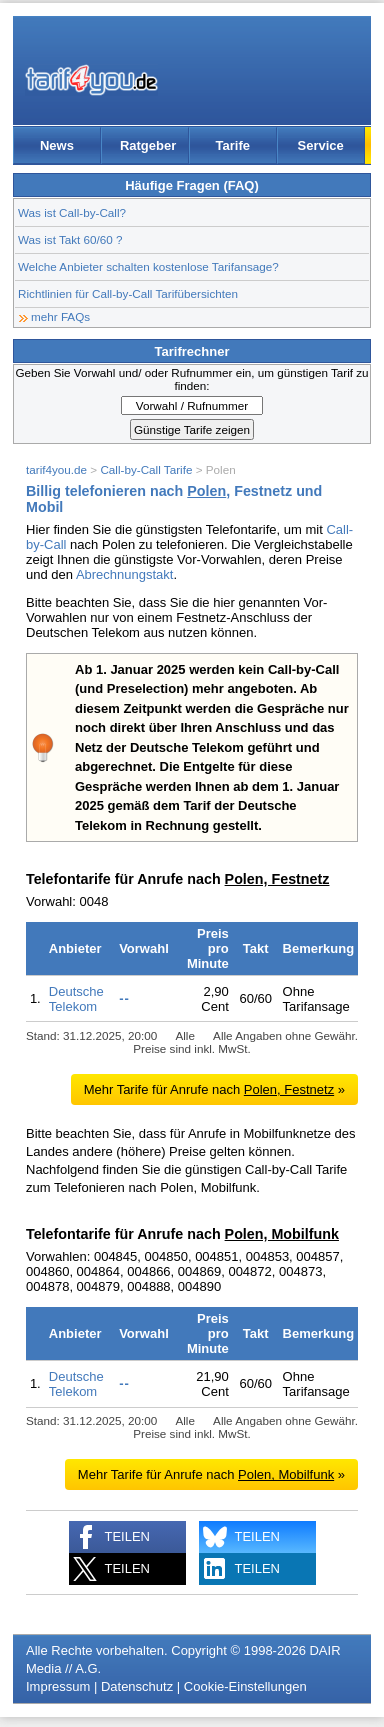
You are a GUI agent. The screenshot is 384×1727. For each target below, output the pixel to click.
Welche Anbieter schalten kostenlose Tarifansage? (148, 266)
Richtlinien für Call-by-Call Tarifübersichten (128, 293)
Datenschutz (137, 1686)
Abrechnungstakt (125, 574)
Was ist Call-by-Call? (72, 212)
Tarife (233, 145)
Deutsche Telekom (76, 999)
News (57, 145)
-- (124, 998)
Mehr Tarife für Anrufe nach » (214, 1089)
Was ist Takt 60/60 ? (70, 239)
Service (321, 145)
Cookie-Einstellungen (245, 1686)
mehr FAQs (60, 316)
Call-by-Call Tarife (146, 469)
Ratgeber (148, 145)
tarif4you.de (56, 469)
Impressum (58, 1686)
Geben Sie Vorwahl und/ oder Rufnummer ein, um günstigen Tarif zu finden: (191, 379)
